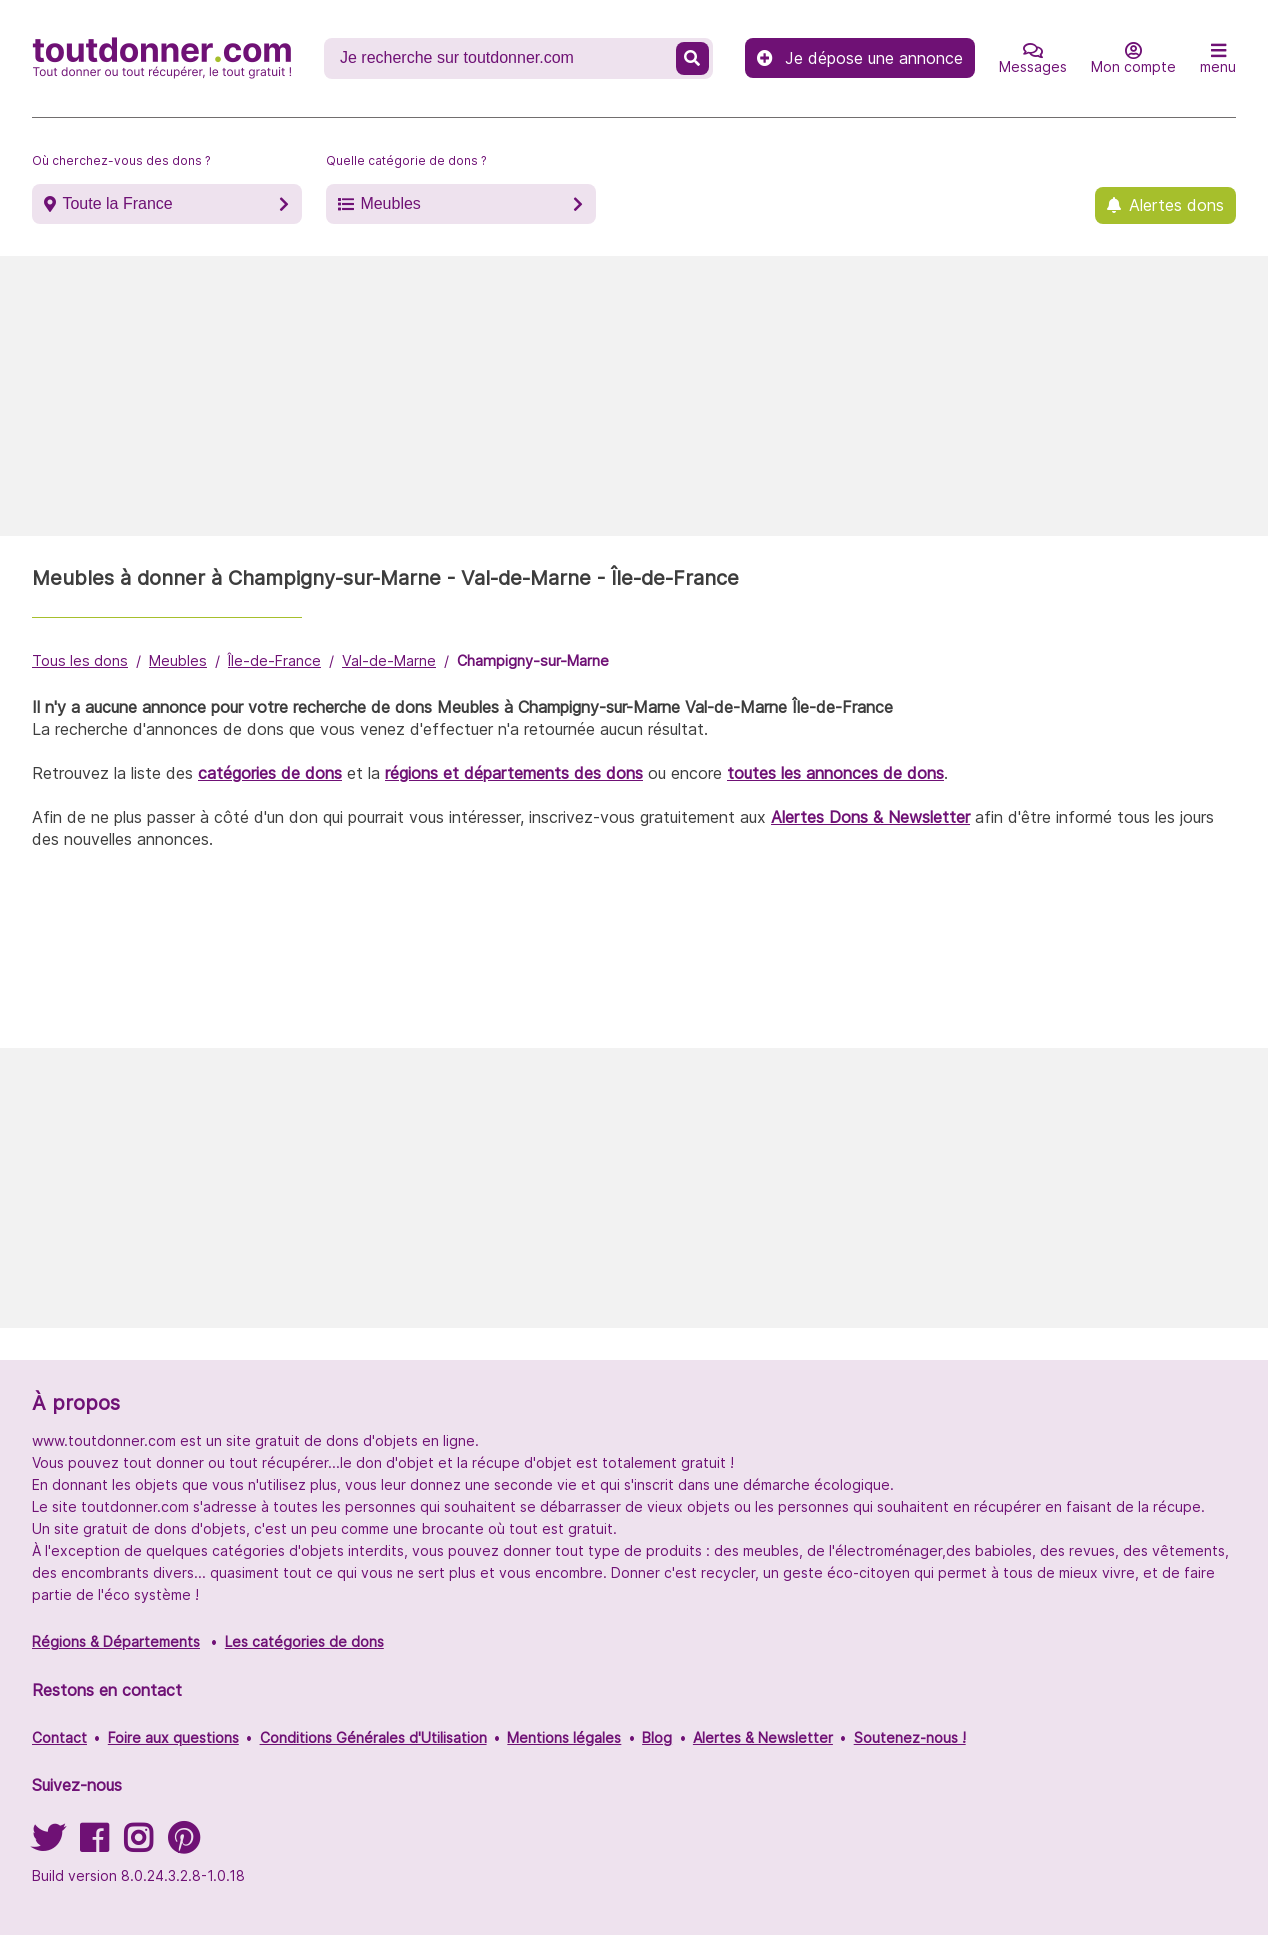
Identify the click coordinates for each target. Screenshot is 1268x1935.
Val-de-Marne (389, 660)
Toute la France (117, 203)
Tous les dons (80, 660)
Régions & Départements (116, 1641)
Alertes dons (1176, 205)
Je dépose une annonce (860, 58)
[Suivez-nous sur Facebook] (94, 1844)
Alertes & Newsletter (763, 1737)
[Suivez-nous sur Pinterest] (183, 1844)
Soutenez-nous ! (910, 1737)
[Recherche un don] (502, 58)
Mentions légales (564, 1737)
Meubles (390, 203)
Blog (657, 1737)
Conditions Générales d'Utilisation (373, 1737)
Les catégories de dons (304, 1641)
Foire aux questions (173, 1737)
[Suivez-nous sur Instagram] (138, 1844)
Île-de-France (274, 660)
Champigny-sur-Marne (533, 660)
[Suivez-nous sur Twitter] (48, 1844)
